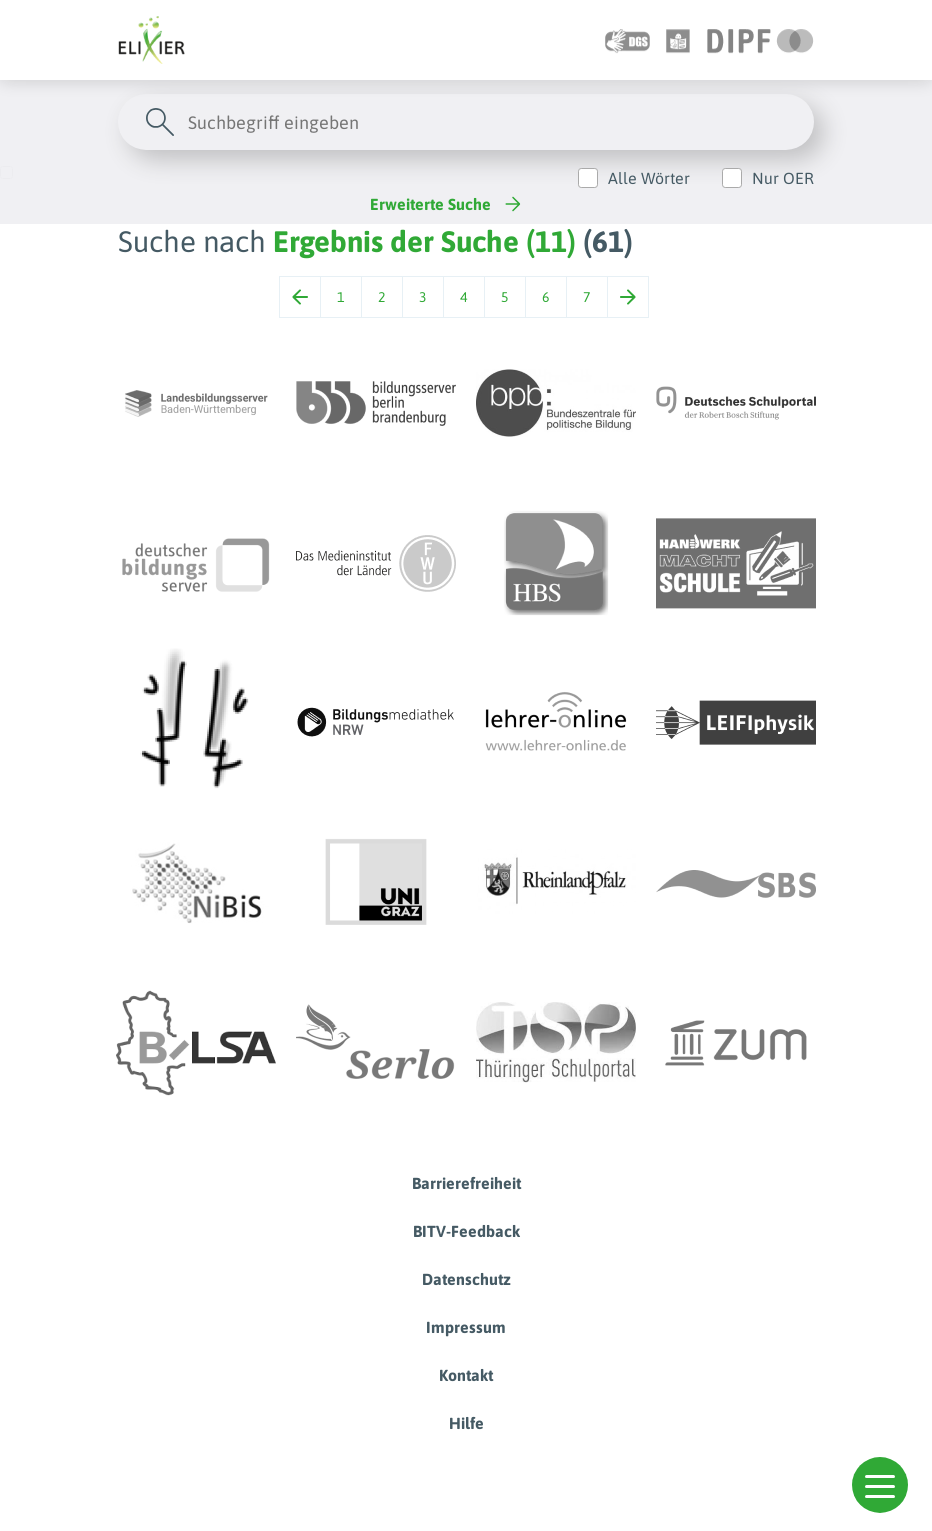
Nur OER (783, 178)
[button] (880, 1485)
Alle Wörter (649, 178)
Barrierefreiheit (466, 1183)
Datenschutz (466, 1279)
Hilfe (466, 1423)
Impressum (466, 1327)
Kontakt (466, 1375)
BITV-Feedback (466, 1231)
